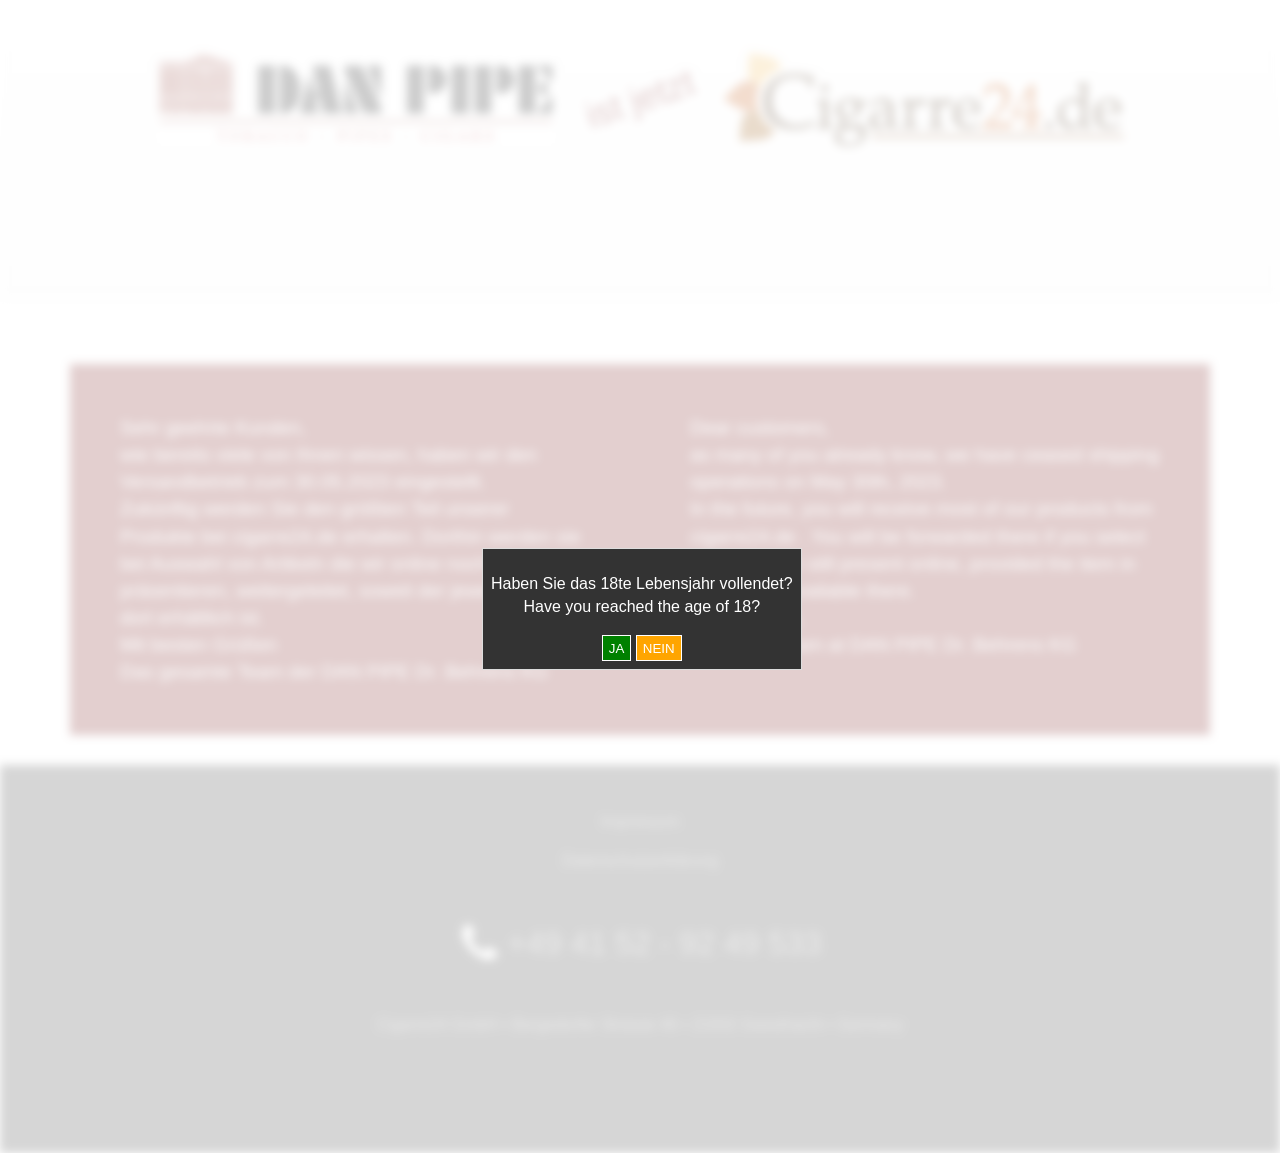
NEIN (659, 648)
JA (617, 648)
